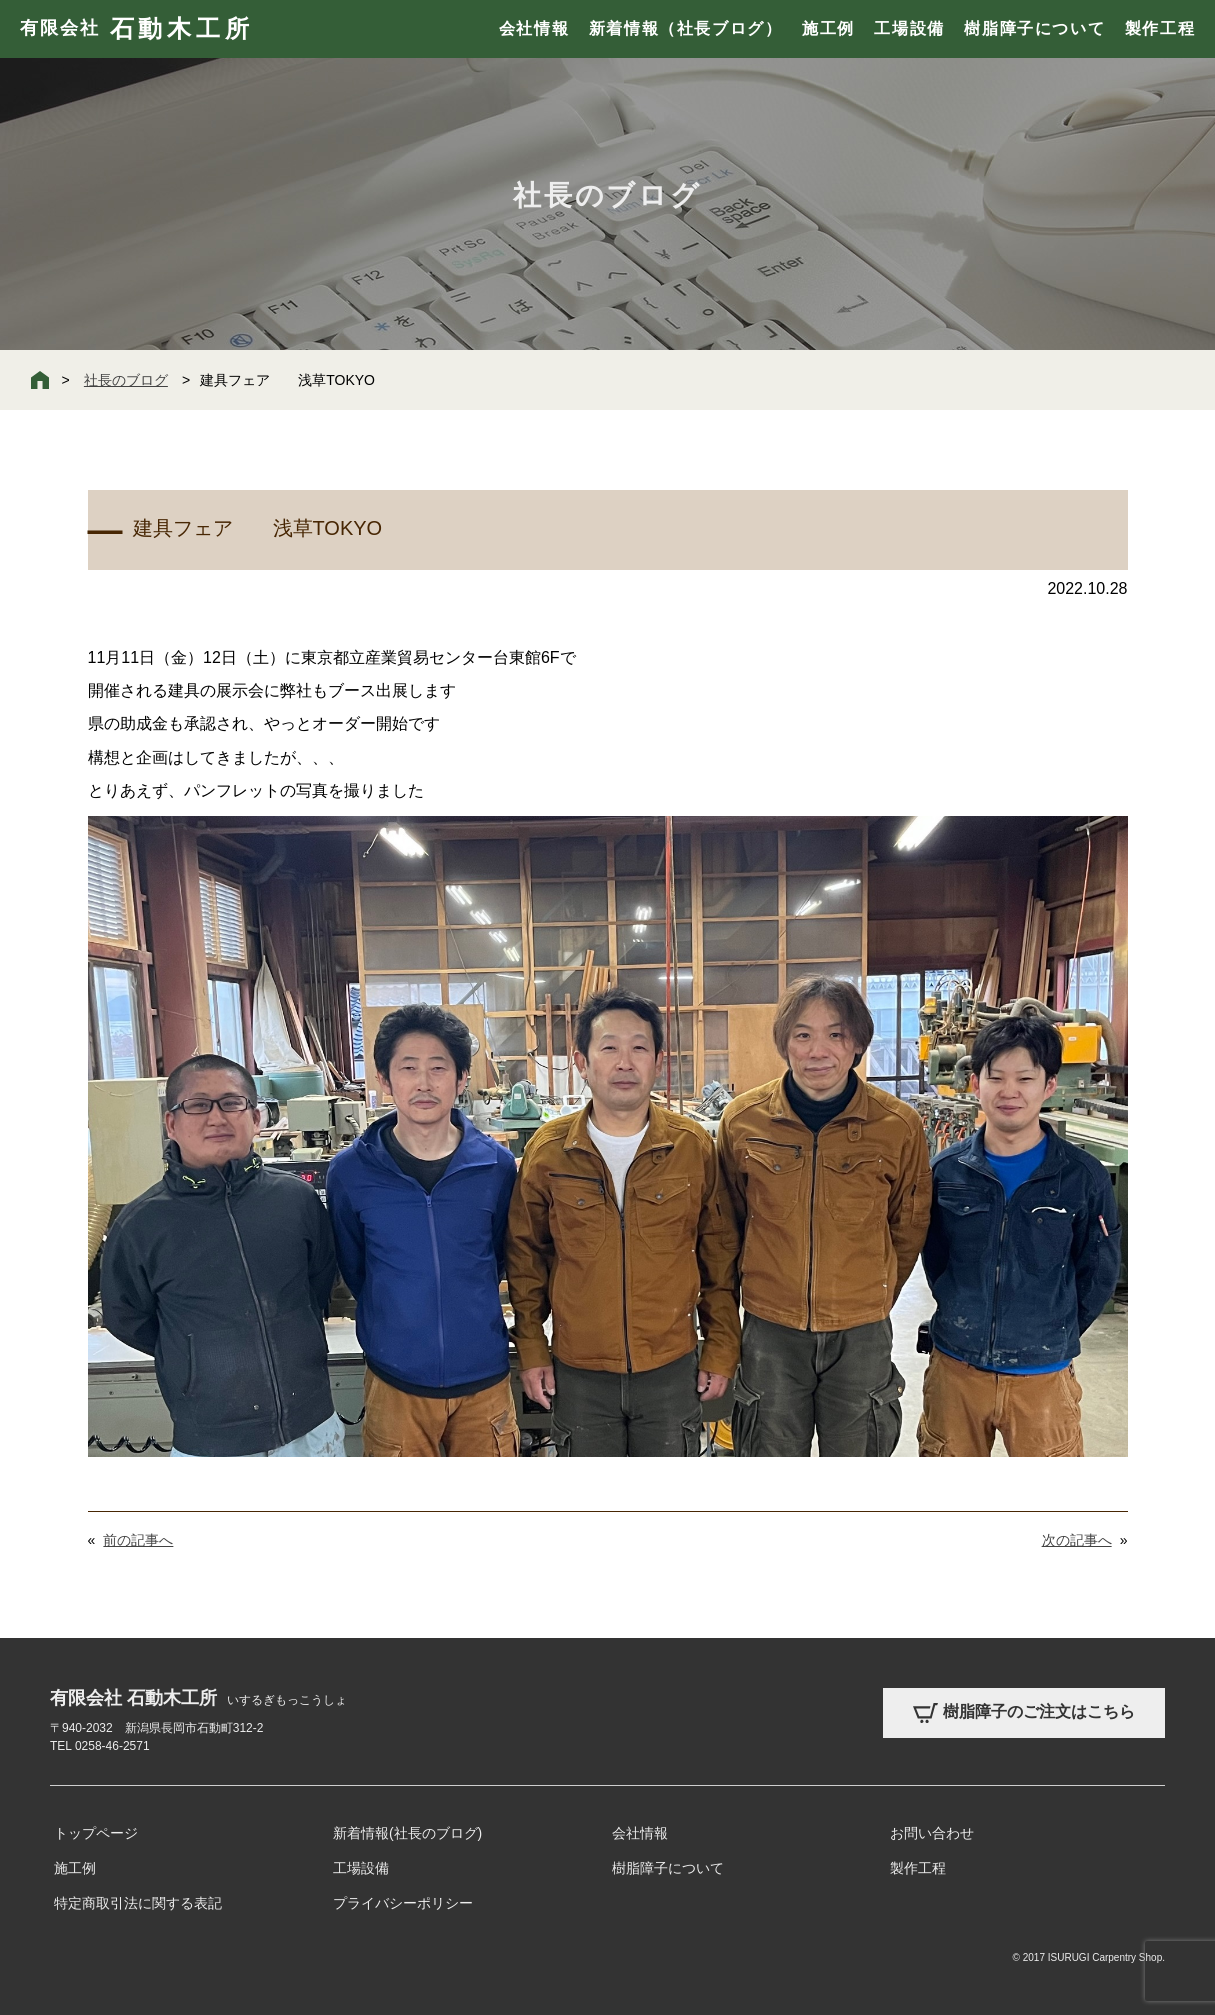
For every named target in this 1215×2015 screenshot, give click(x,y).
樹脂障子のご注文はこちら (1024, 1713)
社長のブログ (126, 380)
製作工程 (1160, 28)
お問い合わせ (932, 1833)
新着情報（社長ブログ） (686, 28)
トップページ (96, 1833)
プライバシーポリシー (403, 1903)
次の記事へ (1077, 1540)
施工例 (828, 28)
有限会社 (136, 29)
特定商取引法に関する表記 (138, 1903)
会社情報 (534, 28)
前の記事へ (138, 1540)
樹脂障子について (1034, 28)
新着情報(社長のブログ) (407, 1833)
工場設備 (909, 28)
